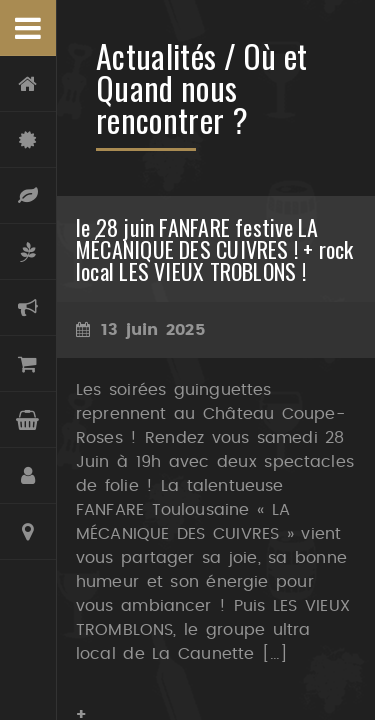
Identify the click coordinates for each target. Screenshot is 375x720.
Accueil (28, 84)
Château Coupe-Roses (28, 140)
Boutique (28, 364)
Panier (28, 420)
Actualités (28, 308)
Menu (28, 28)
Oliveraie (28, 252)
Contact (28, 532)
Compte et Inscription (28, 476)
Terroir (28, 196)
